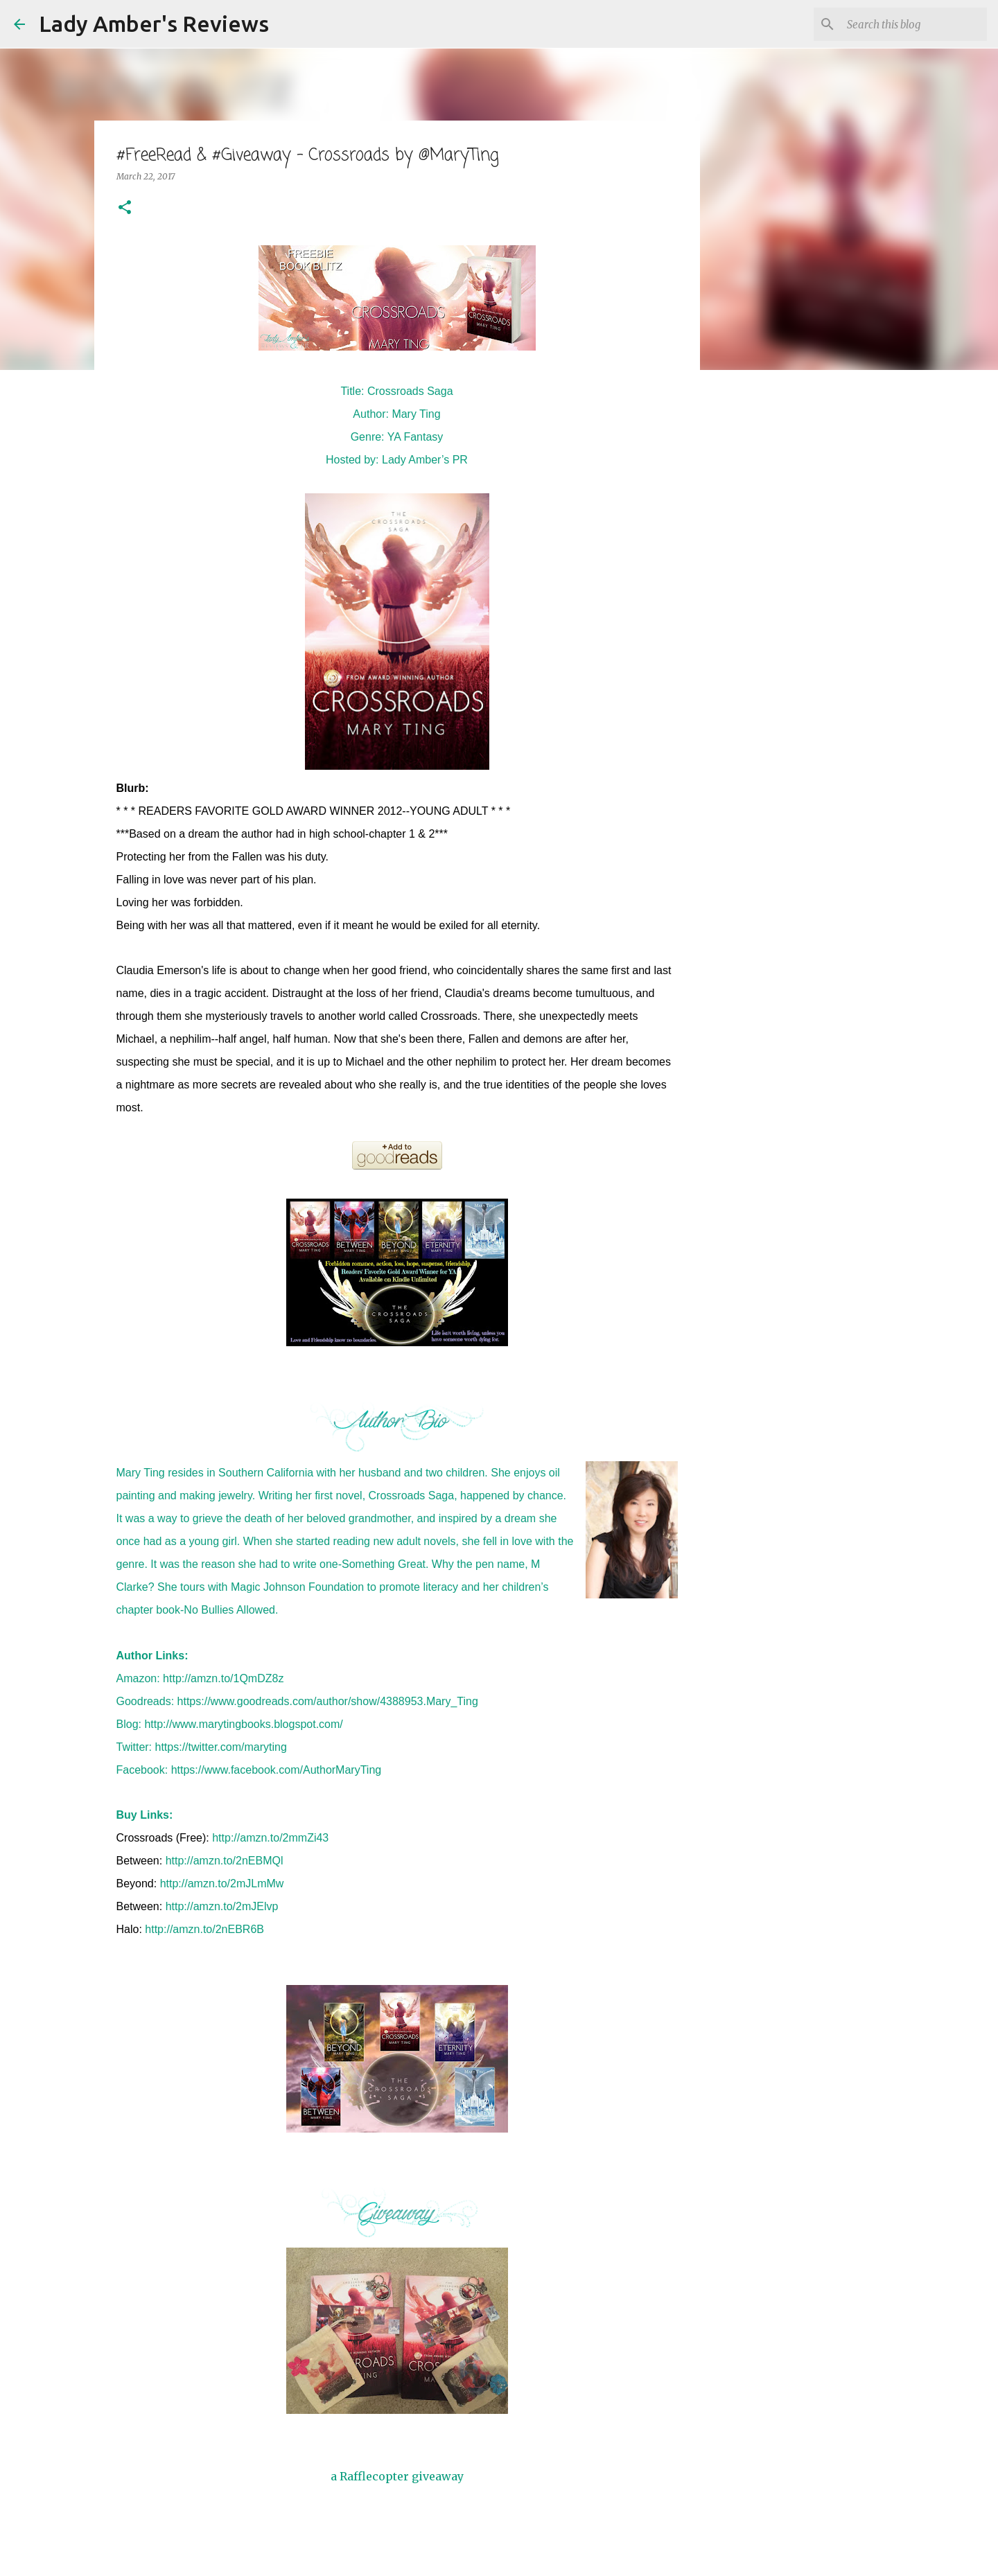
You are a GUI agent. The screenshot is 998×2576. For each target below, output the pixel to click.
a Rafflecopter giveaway (397, 2476)
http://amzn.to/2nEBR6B (204, 1929)
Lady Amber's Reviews (154, 23)
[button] (124, 208)
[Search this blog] (914, 24)
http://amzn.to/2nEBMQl (224, 1861)
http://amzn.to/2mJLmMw (222, 1883)
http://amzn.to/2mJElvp (222, 1906)
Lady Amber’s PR (425, 460)
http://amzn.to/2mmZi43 (270, 1838)
